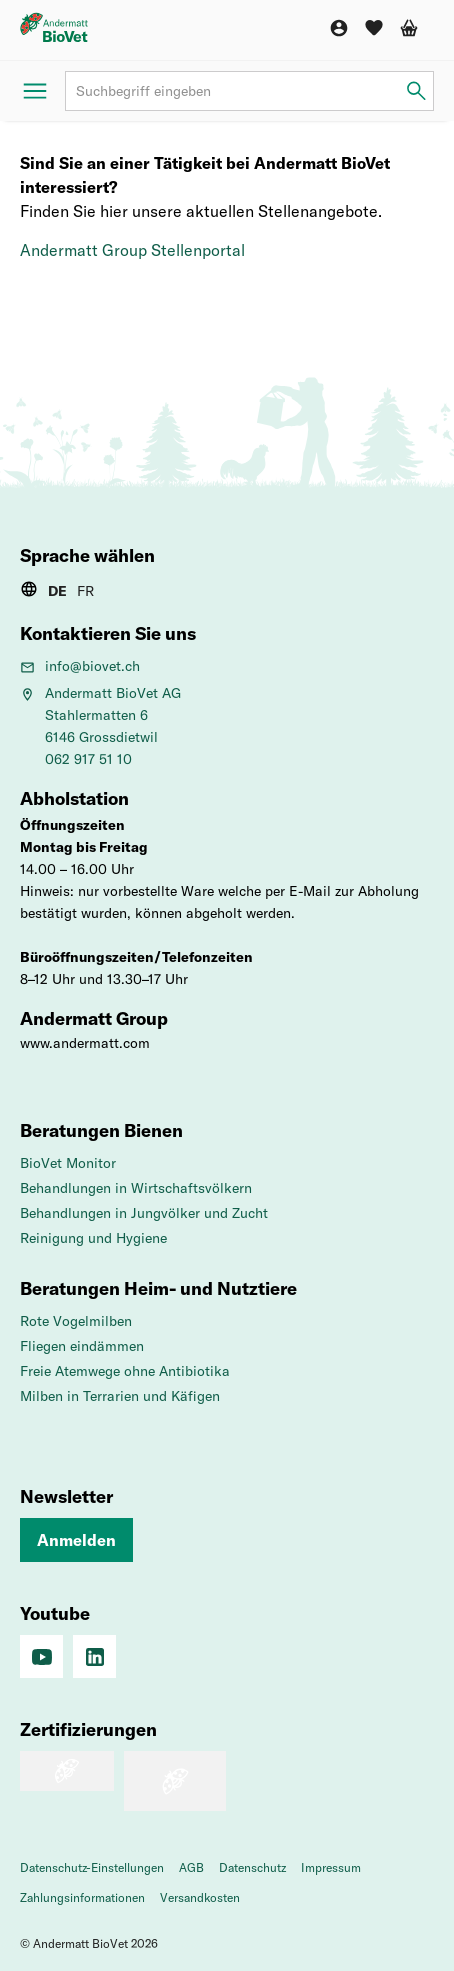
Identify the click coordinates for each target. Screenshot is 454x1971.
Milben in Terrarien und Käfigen (120, 1396)
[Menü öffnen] (35, 91)
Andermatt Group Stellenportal (132, 250)
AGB (191, 1867)
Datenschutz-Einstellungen (92, 1867)
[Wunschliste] (374, 28)
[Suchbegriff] (249, 91)
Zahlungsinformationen (82, 1897)
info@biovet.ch (80, 666)
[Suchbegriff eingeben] (416, 91)
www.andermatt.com (85, 1043)
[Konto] (339, 28)
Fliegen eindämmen (82, 1346)
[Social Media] (41, 1656)
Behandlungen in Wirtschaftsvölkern (136, 1188)
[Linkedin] (94, 1656)
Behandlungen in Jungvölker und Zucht (144, 1213)
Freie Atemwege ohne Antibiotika (125, 1371)
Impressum (331, 1867)
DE (57, 591)
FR (85, 591)
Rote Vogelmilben (76, 1321)
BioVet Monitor (68, 1163)
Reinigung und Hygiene (93, 1238)
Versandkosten (200, 1897)
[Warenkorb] (409, 28)
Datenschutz (252, 1867)
